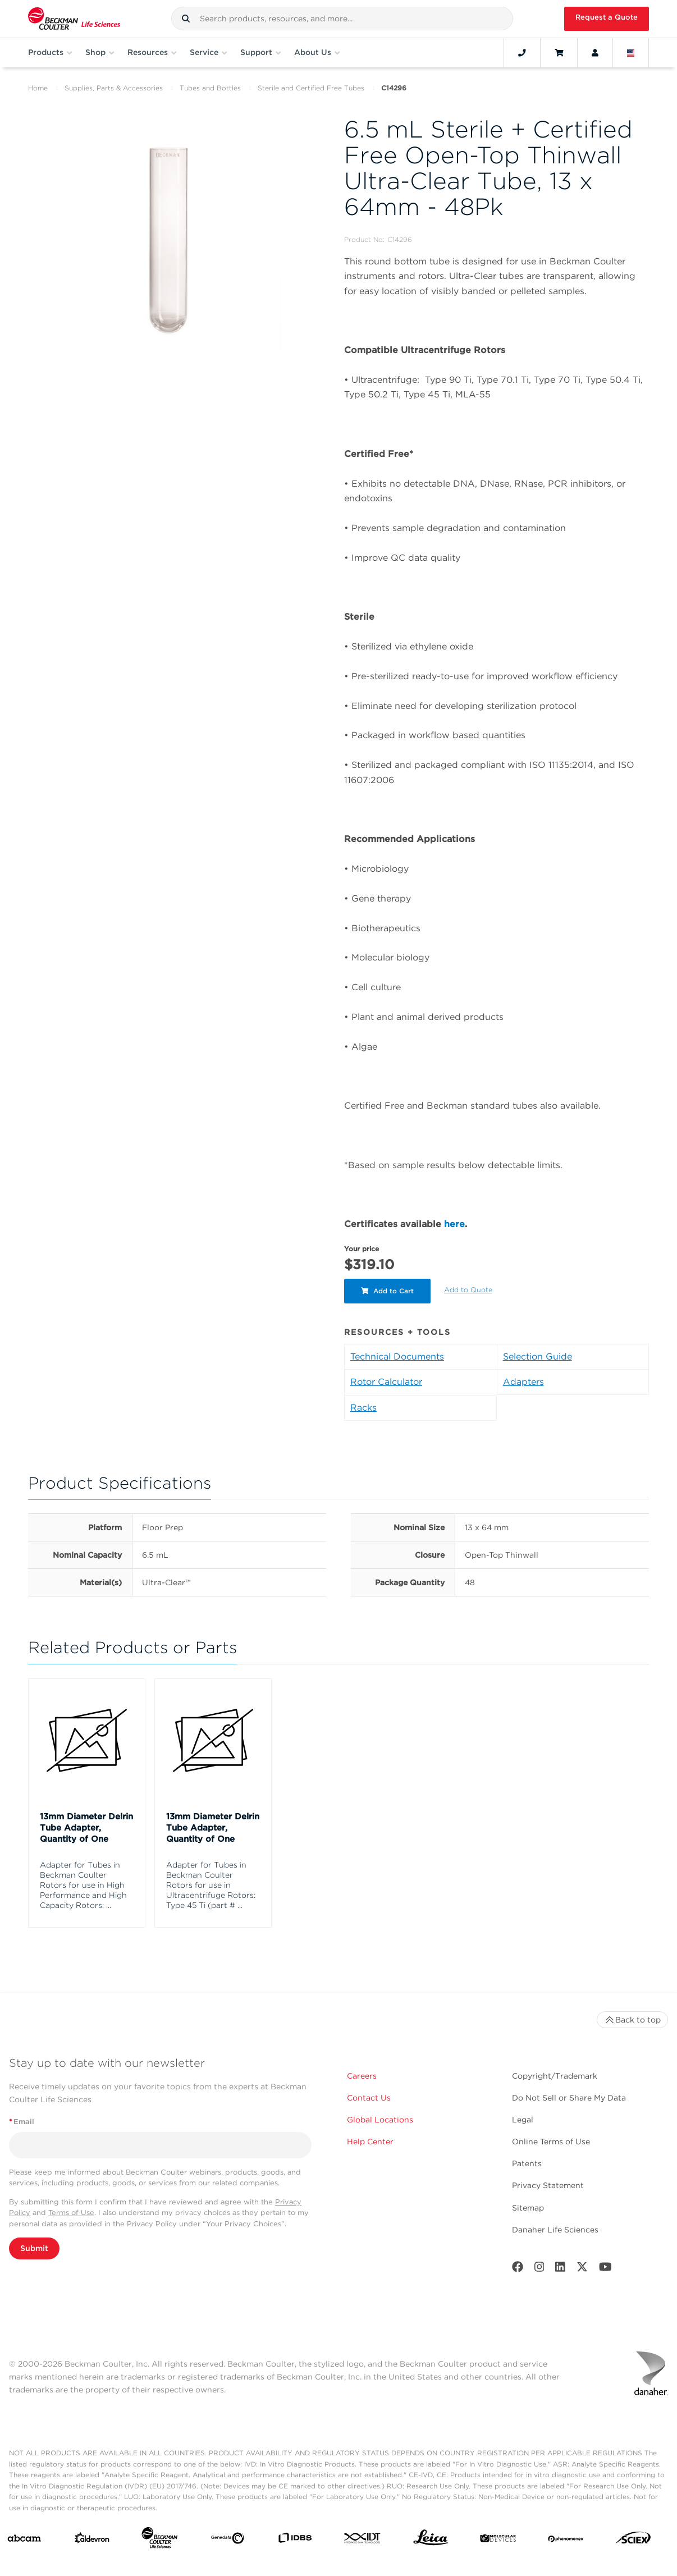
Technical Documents (397, 1356)
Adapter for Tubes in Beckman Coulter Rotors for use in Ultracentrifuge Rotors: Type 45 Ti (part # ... (210, 1885)
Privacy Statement (548, 2185)
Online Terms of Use (551, 2141)
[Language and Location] (631, 52)
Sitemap (528, 2207)
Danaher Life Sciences (555, 2229)
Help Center (370, 2141)
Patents (527, 2163)
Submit (34, 2248)
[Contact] (522, 52)
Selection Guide (537, 1356)
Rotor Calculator (386, 1381)
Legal (522, 2119)
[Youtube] (605, 2269)
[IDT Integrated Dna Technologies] (362, 2540)
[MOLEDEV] (497, 2540)
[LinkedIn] (560, 2269)
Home (38, 88)
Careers (362, 2075)
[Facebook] (517, 2269)
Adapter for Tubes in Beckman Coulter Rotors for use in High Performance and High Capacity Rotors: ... (83, 1885)
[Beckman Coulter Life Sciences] (159, 2540)
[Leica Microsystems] (430, 2540)
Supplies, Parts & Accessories (114, 88)
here (454, 1224)
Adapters (523, 1381)
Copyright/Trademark (554, 2075)
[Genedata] (227, 2541)
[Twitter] (582, 2269)
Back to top (632, 2019)
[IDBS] (294, 2540)
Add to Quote (468, 1289)
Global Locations (380, 2119)
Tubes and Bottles (210, 88)
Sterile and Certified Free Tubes (311, 88)
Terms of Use (71, 2212)
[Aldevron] (92, 2540)
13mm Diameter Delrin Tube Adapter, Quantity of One (86, 1827)
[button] (186, 18)
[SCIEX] (633, 2540)
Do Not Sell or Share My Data (569, 2097)
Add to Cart (387, 1291)
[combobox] (342, 18)
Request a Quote (606, 17)
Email (21, 2121)
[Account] (595, 52)
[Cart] (559, 52)
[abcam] (24, 2541)
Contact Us (369, 2097)
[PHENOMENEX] (565, 2540)
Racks (363, 1407)
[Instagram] (539, 2269)
